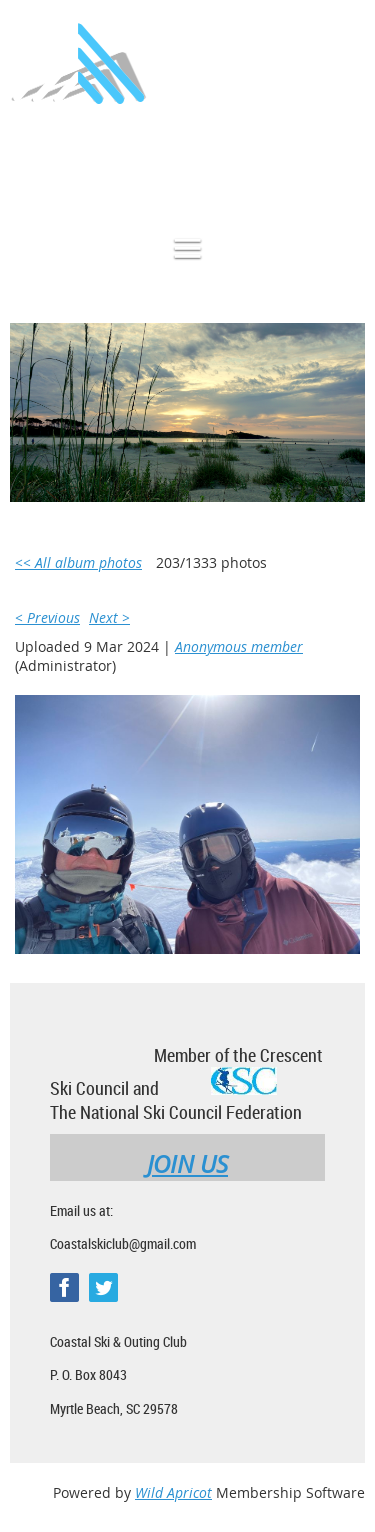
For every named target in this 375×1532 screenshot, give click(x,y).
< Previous (47, 617)
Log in (345, 163)
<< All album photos (78, 562)
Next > (109, 617)
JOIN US (187, 1164)
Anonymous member (239, 646)
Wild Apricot (173, 1492)
